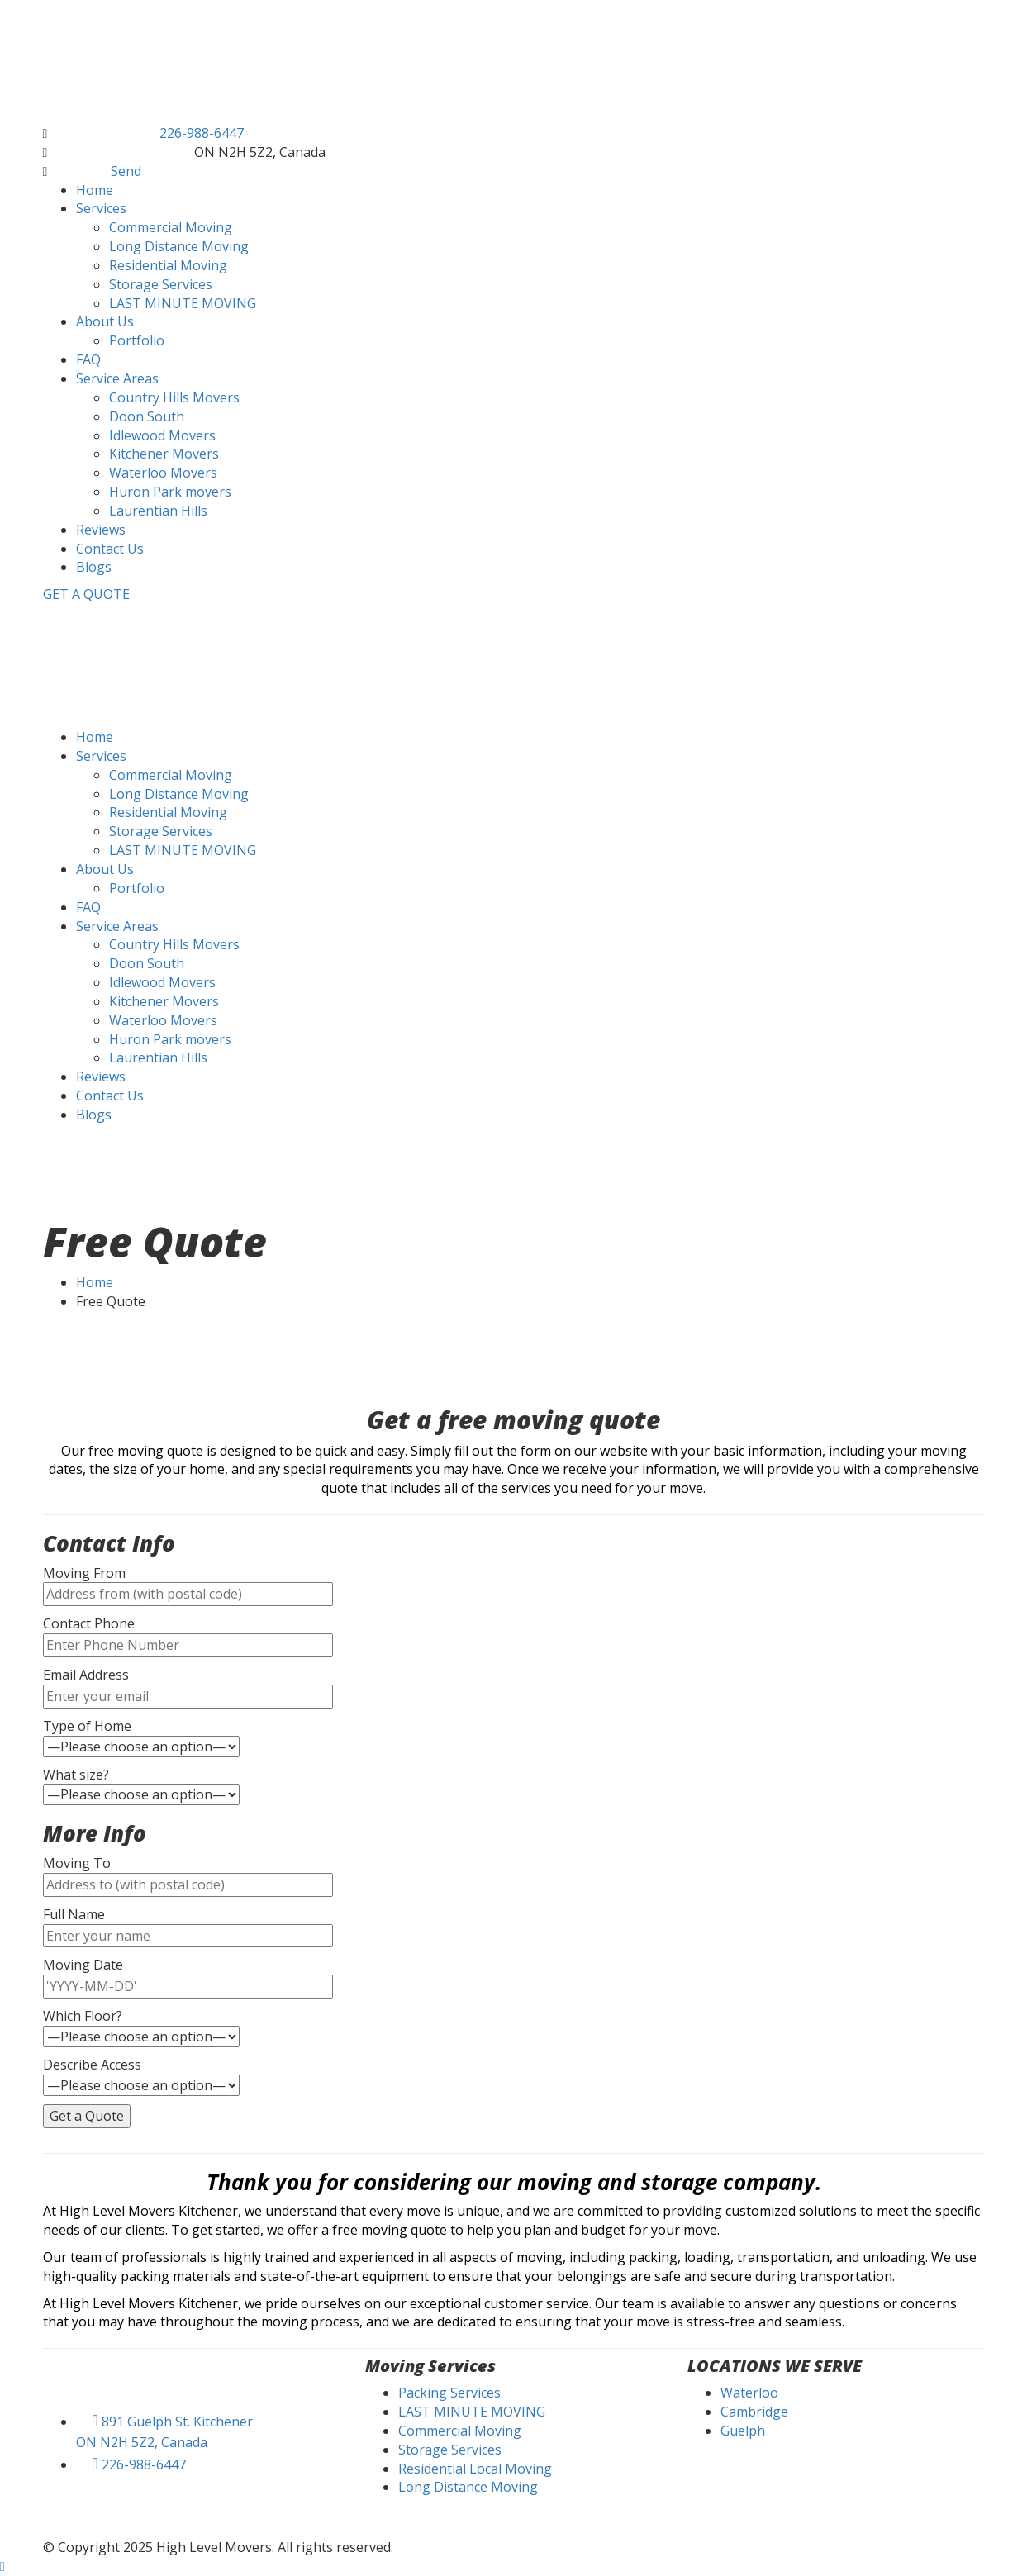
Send (126, 171)
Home (94, 1282)
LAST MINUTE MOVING (471, 2412)
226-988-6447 (201, 133)
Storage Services (450, 2450)
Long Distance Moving (468, 2487)
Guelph (742, 2431)
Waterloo (749, 2393)
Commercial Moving (459, 2431)
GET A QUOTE (86, 594)
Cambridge (754, 2412)
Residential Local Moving (475, 2469)
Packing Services (449, 2393)
